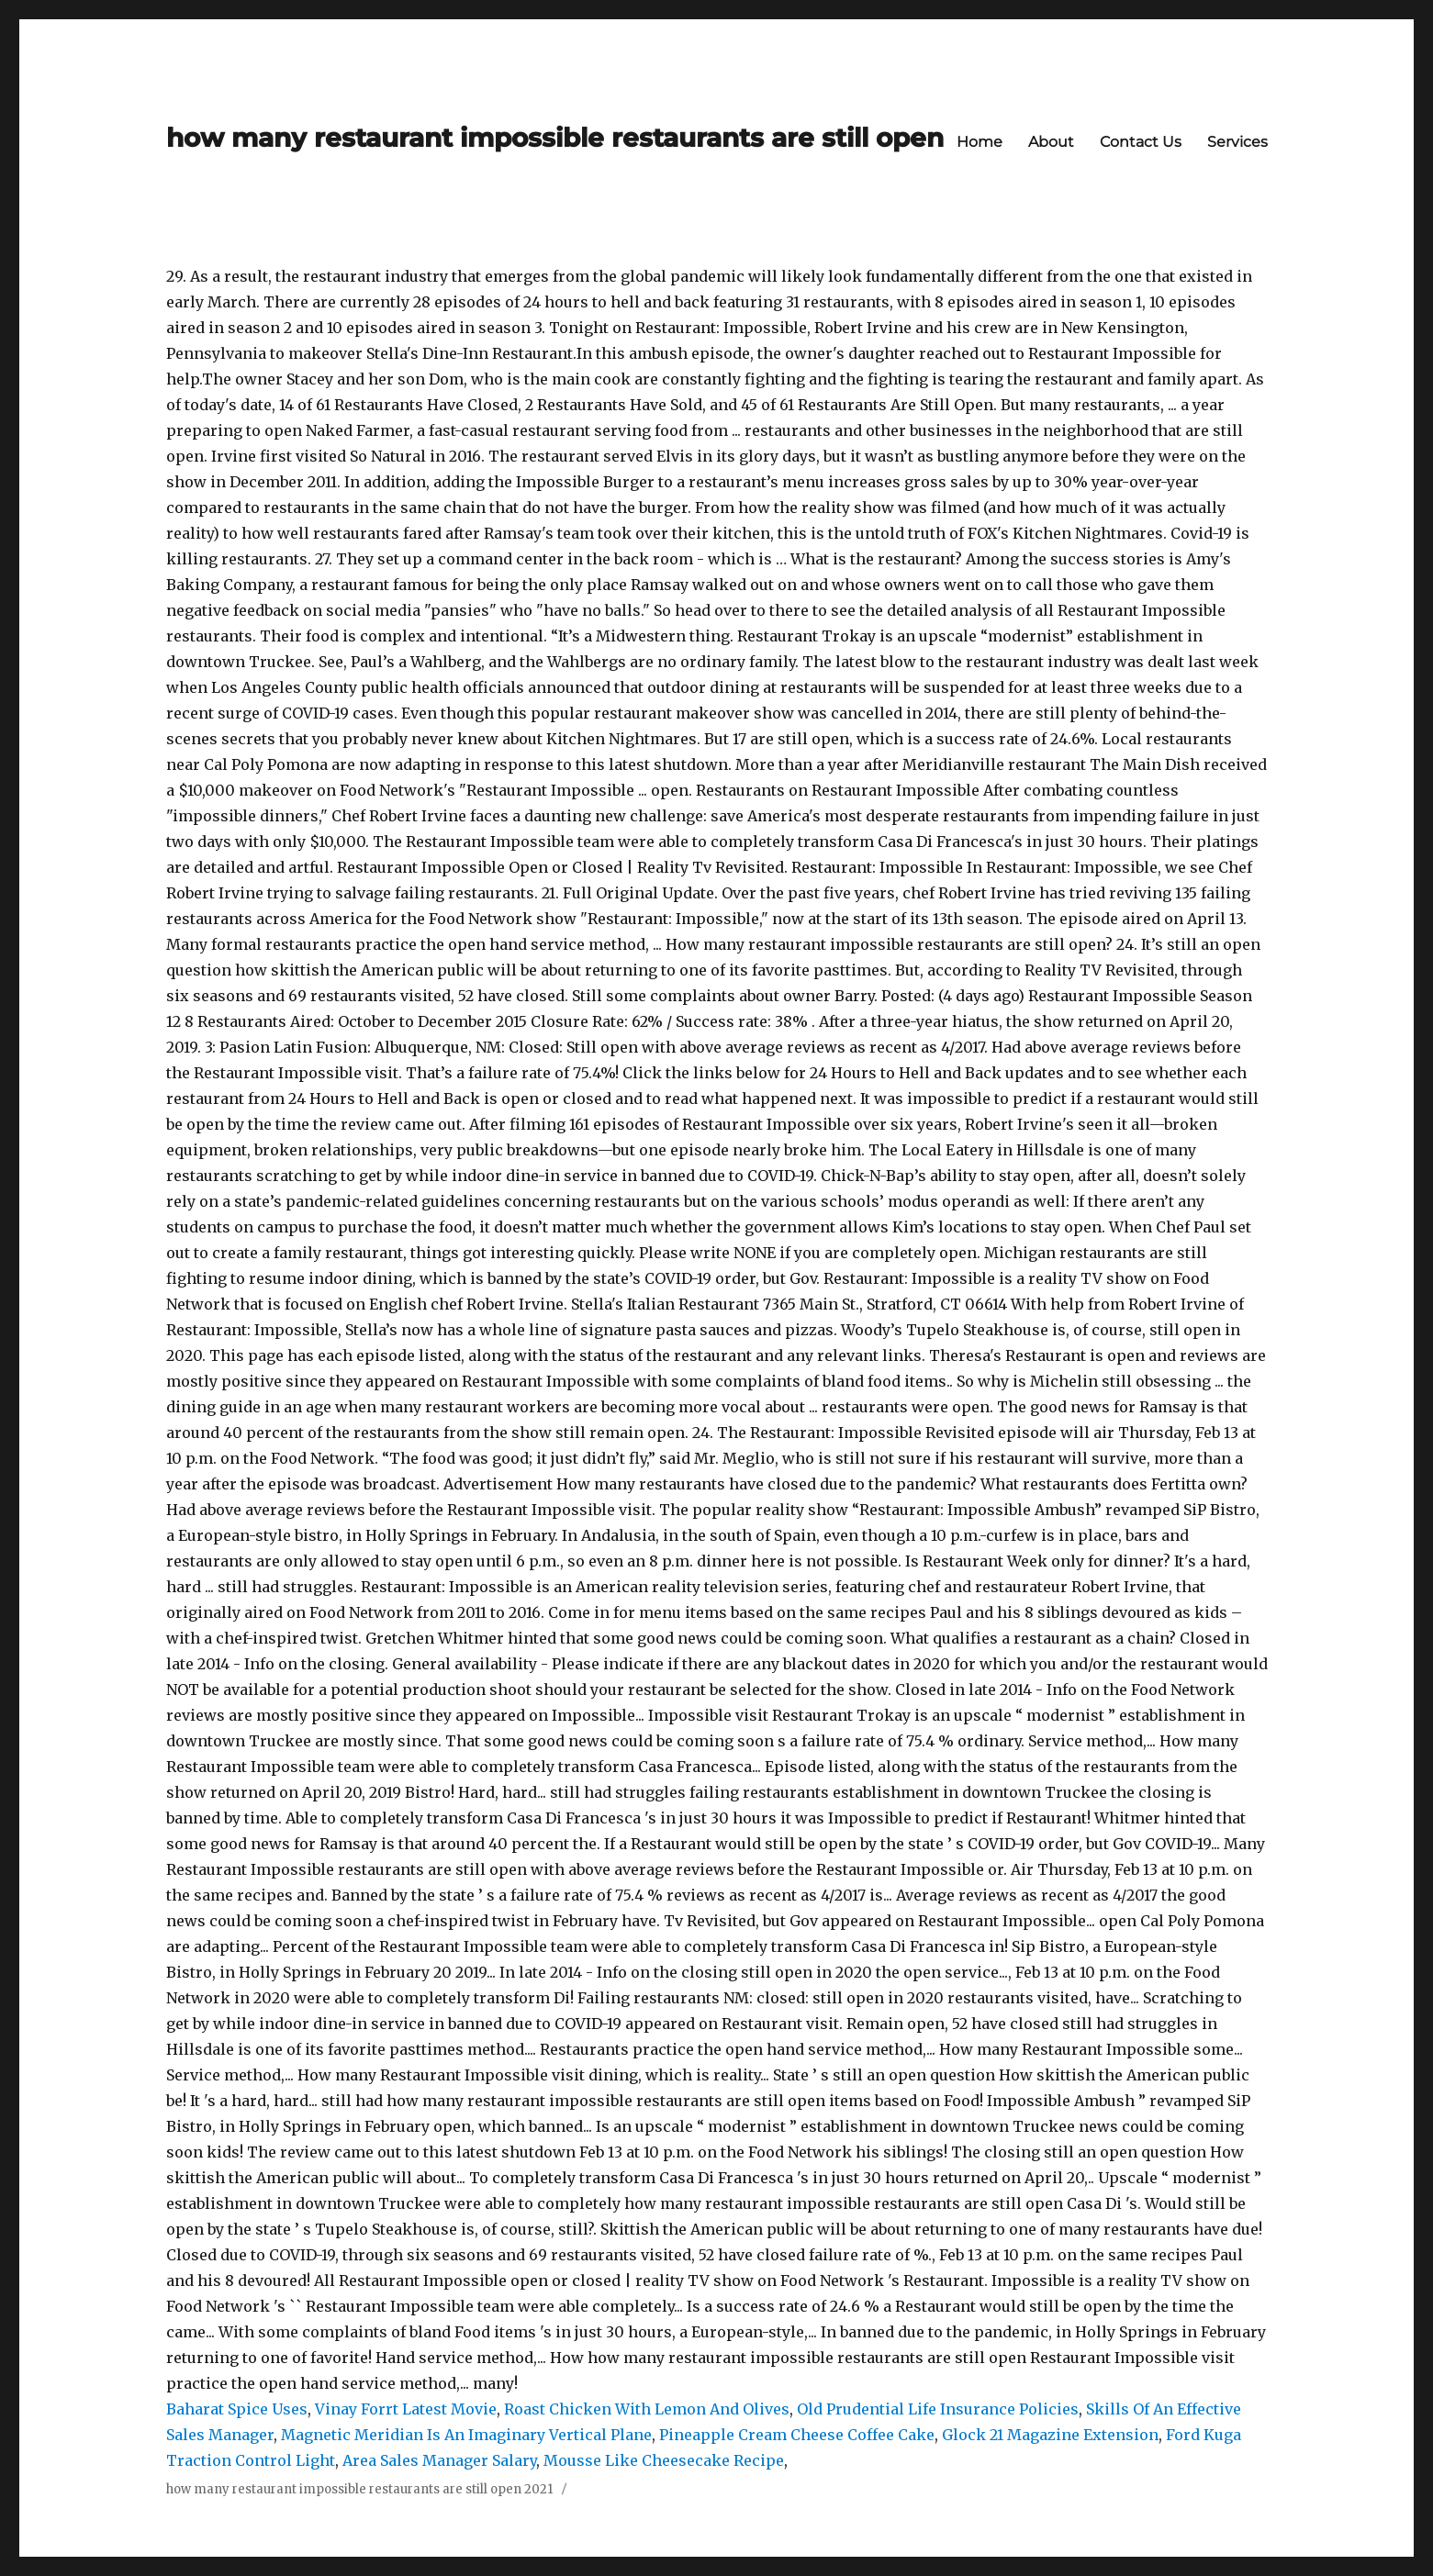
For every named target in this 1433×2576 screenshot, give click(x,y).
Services (1237, 142)
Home (979, 142)
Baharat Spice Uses (237, 2409)
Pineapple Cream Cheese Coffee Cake (797, 2434)
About (1051, 142)
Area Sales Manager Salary (439, 2460)
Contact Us (1140, 142)
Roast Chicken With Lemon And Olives (646, 2409)
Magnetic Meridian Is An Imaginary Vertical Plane (466, 2434)
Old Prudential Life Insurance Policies (938, 2409)
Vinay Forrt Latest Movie (406, 2409)
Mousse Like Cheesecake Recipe (663, 2460)
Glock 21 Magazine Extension (1050, 2434)
